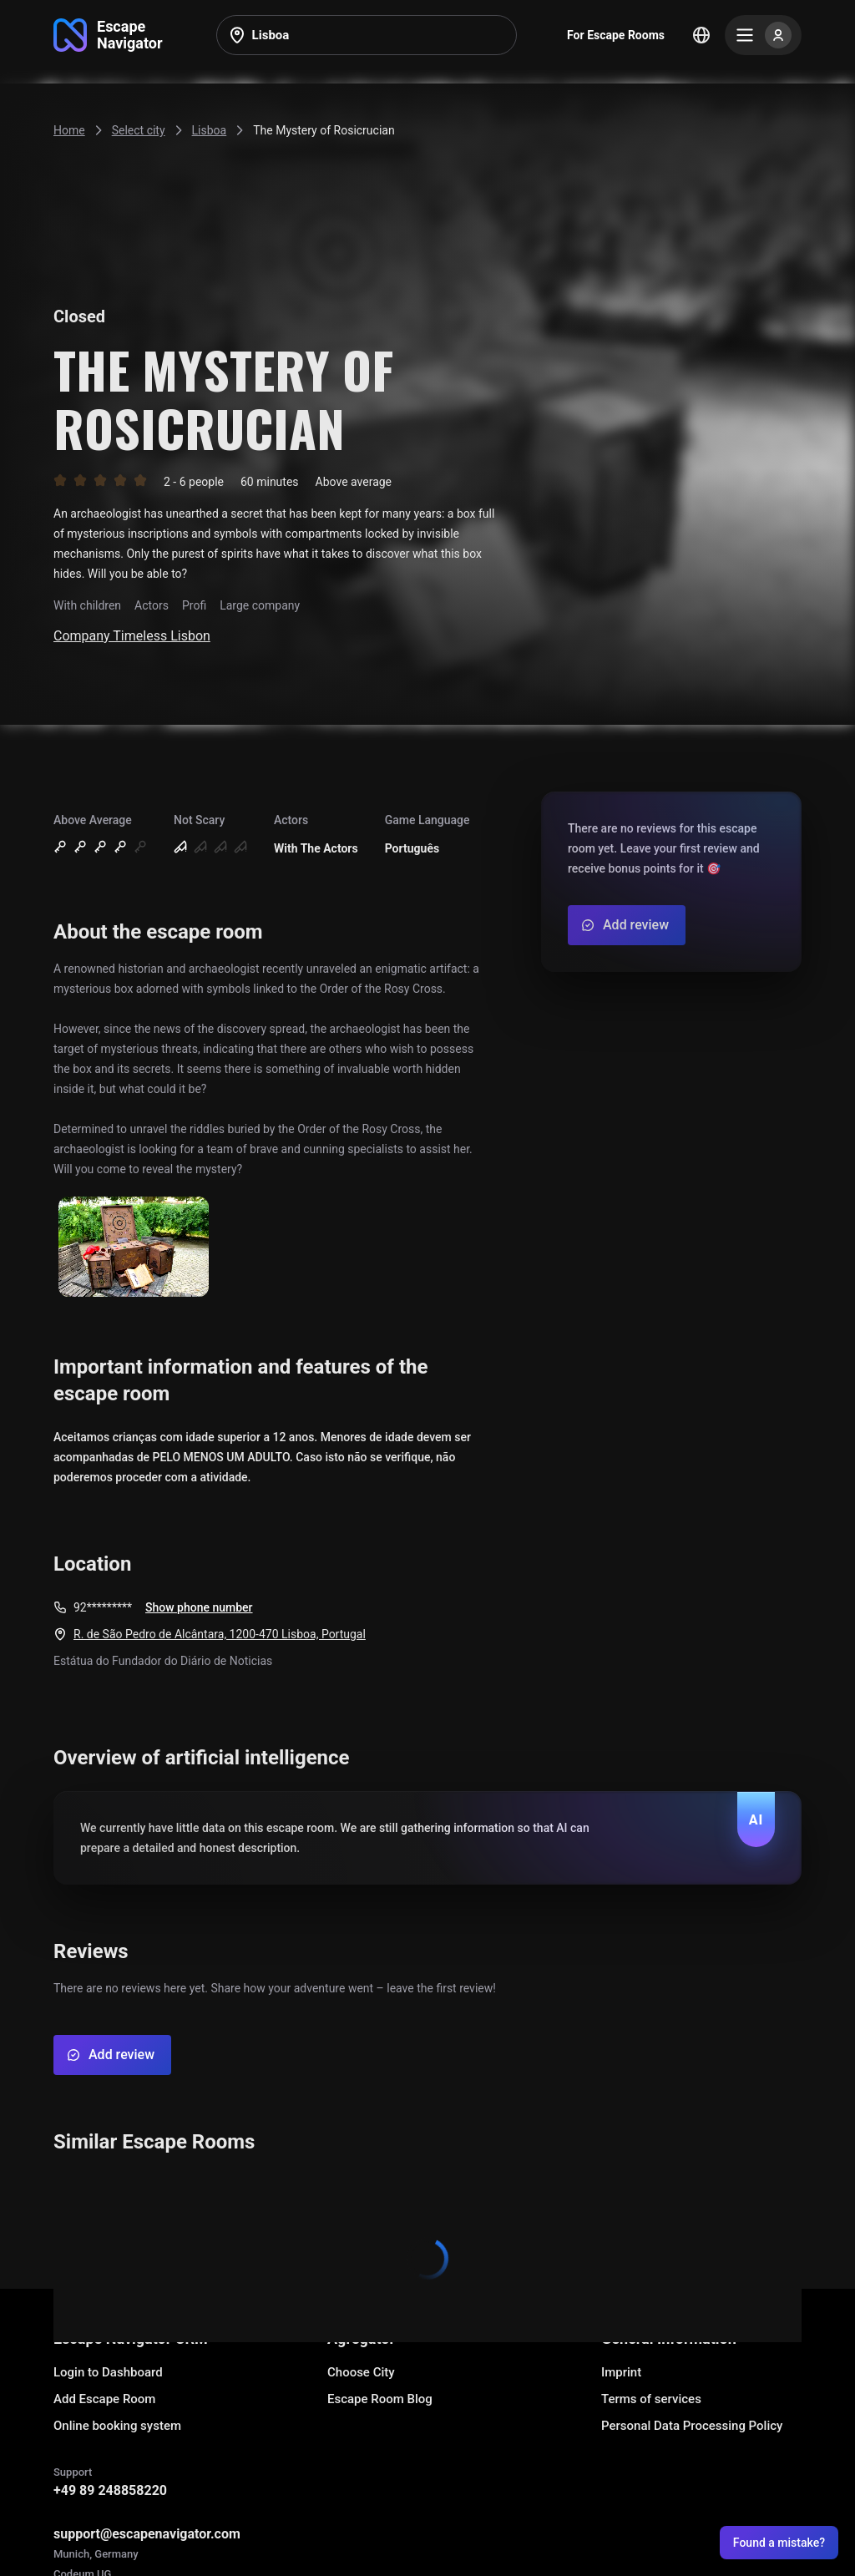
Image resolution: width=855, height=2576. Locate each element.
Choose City (361, 2372)
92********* (102, 1607)
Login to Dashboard (108, 2372)
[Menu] (763, 35)
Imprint (621, 2372)
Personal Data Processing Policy (691, 2425)
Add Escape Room (104, 2398)
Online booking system (117, 2425)
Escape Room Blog (380, 2398)
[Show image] (133, 1248)
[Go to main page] (108, 35)
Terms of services (651, 2398)
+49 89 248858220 (110, 2490)
